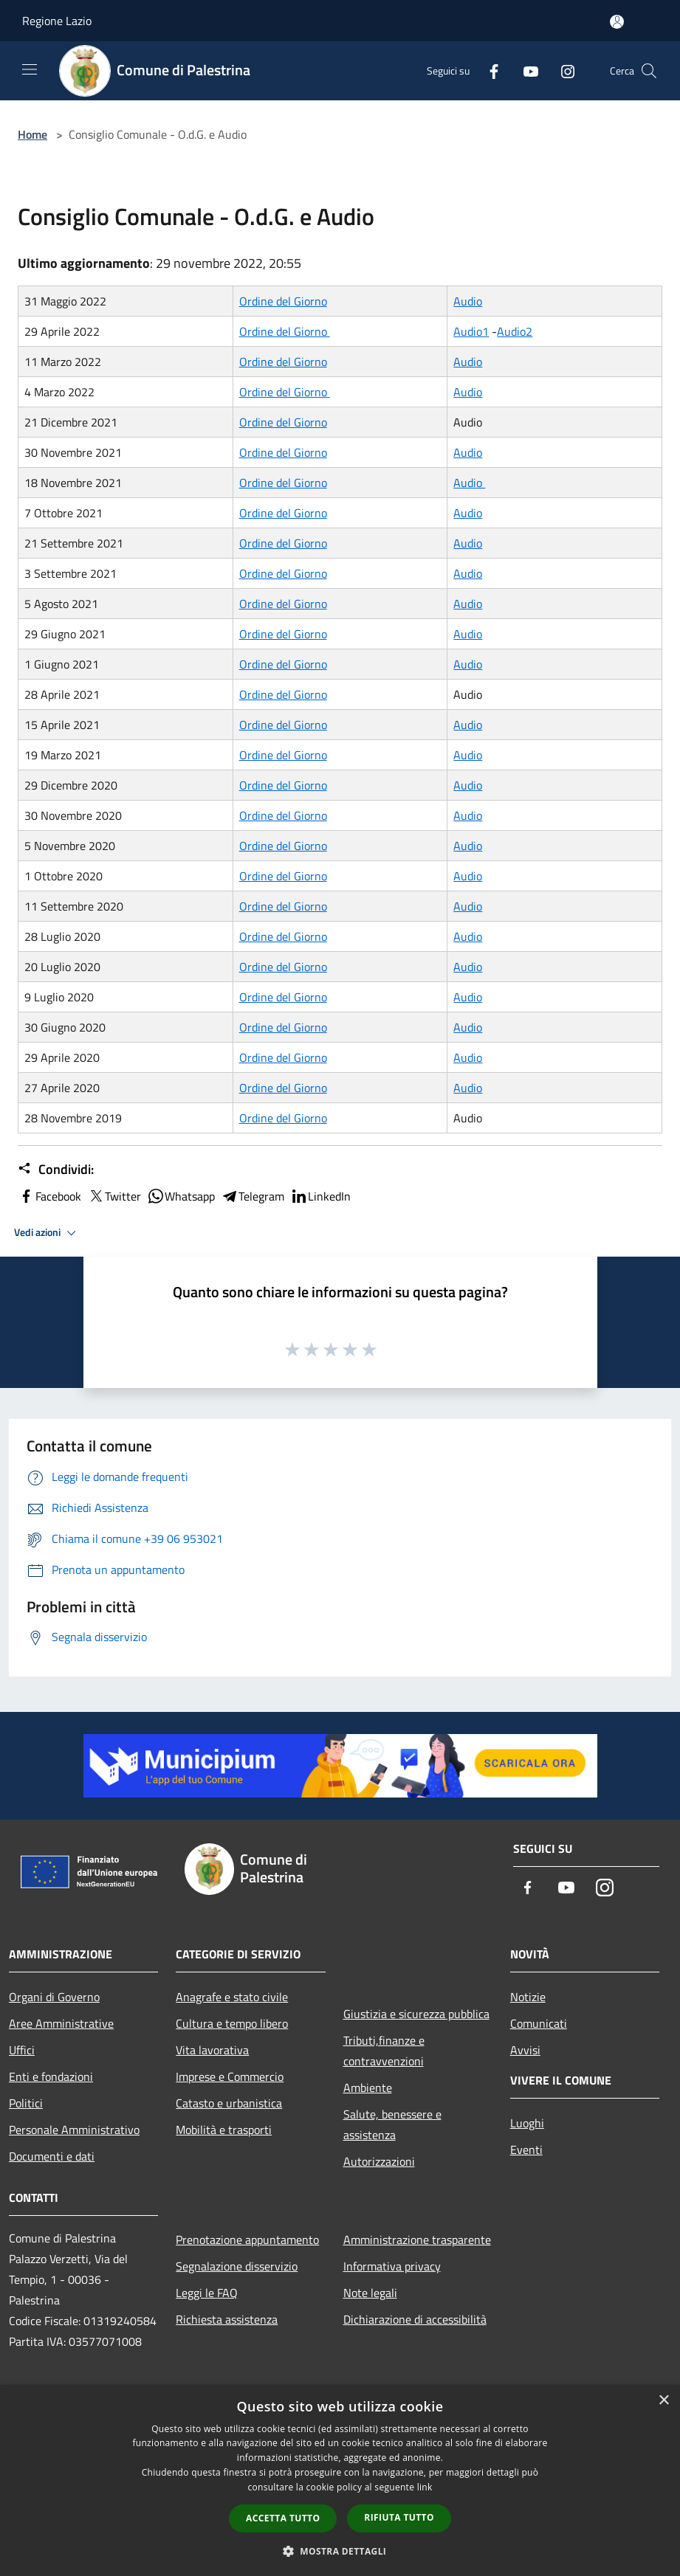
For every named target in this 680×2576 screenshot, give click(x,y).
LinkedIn (320, 1196)
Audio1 (471, 331)
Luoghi (527, 2123)
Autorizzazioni (379, 2161)
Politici (26, 2103)
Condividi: (56, 1169)
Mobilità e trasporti (224, 2129)
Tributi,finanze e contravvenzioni (384, 2050)
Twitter (114, 1196)
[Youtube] (525, 70)
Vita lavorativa (212, 2050)
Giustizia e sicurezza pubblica (416, 2014)
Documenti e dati (52, 2156)
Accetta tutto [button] (283, 2518)
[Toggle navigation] (29, 69)
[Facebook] (488, 70)
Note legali (370, 2293)
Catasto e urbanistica (229, 2103)
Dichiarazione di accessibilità (415, 2319)
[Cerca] (649, 71)
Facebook (49, 1196)
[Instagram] (562, 70)
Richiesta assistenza (227, 2319)
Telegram (252, 1196)
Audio (467, 301)
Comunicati (538, 2023)
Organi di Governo (54, 1997)
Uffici (22, 2050)
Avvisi (525, 2050)
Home (32, 134)
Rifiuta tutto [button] (399, 2517)
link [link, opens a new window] (425, 2487)
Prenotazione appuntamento (247, 2239)
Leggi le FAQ (207, 2293)
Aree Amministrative (61, 2023)
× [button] (663, 2400)
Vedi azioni (47, 1233)
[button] (340, 2551)
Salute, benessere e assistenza (392, 2124)
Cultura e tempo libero (232, 2023)
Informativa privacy (392, 2266)
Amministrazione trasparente (417, 2239)
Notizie (528, 1997)
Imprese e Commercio (230, 2076)
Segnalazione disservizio (237, 2266)
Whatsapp (181, 1196)
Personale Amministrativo (74, 2129)
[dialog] (340, 2480)
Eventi (526, 2149)
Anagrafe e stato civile (232, 1997)
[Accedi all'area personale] (617, 21)
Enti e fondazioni (51, 2076)
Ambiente (367, 2087)
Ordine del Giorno (283, 301)
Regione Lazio (57, 21)
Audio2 (514, 331)
